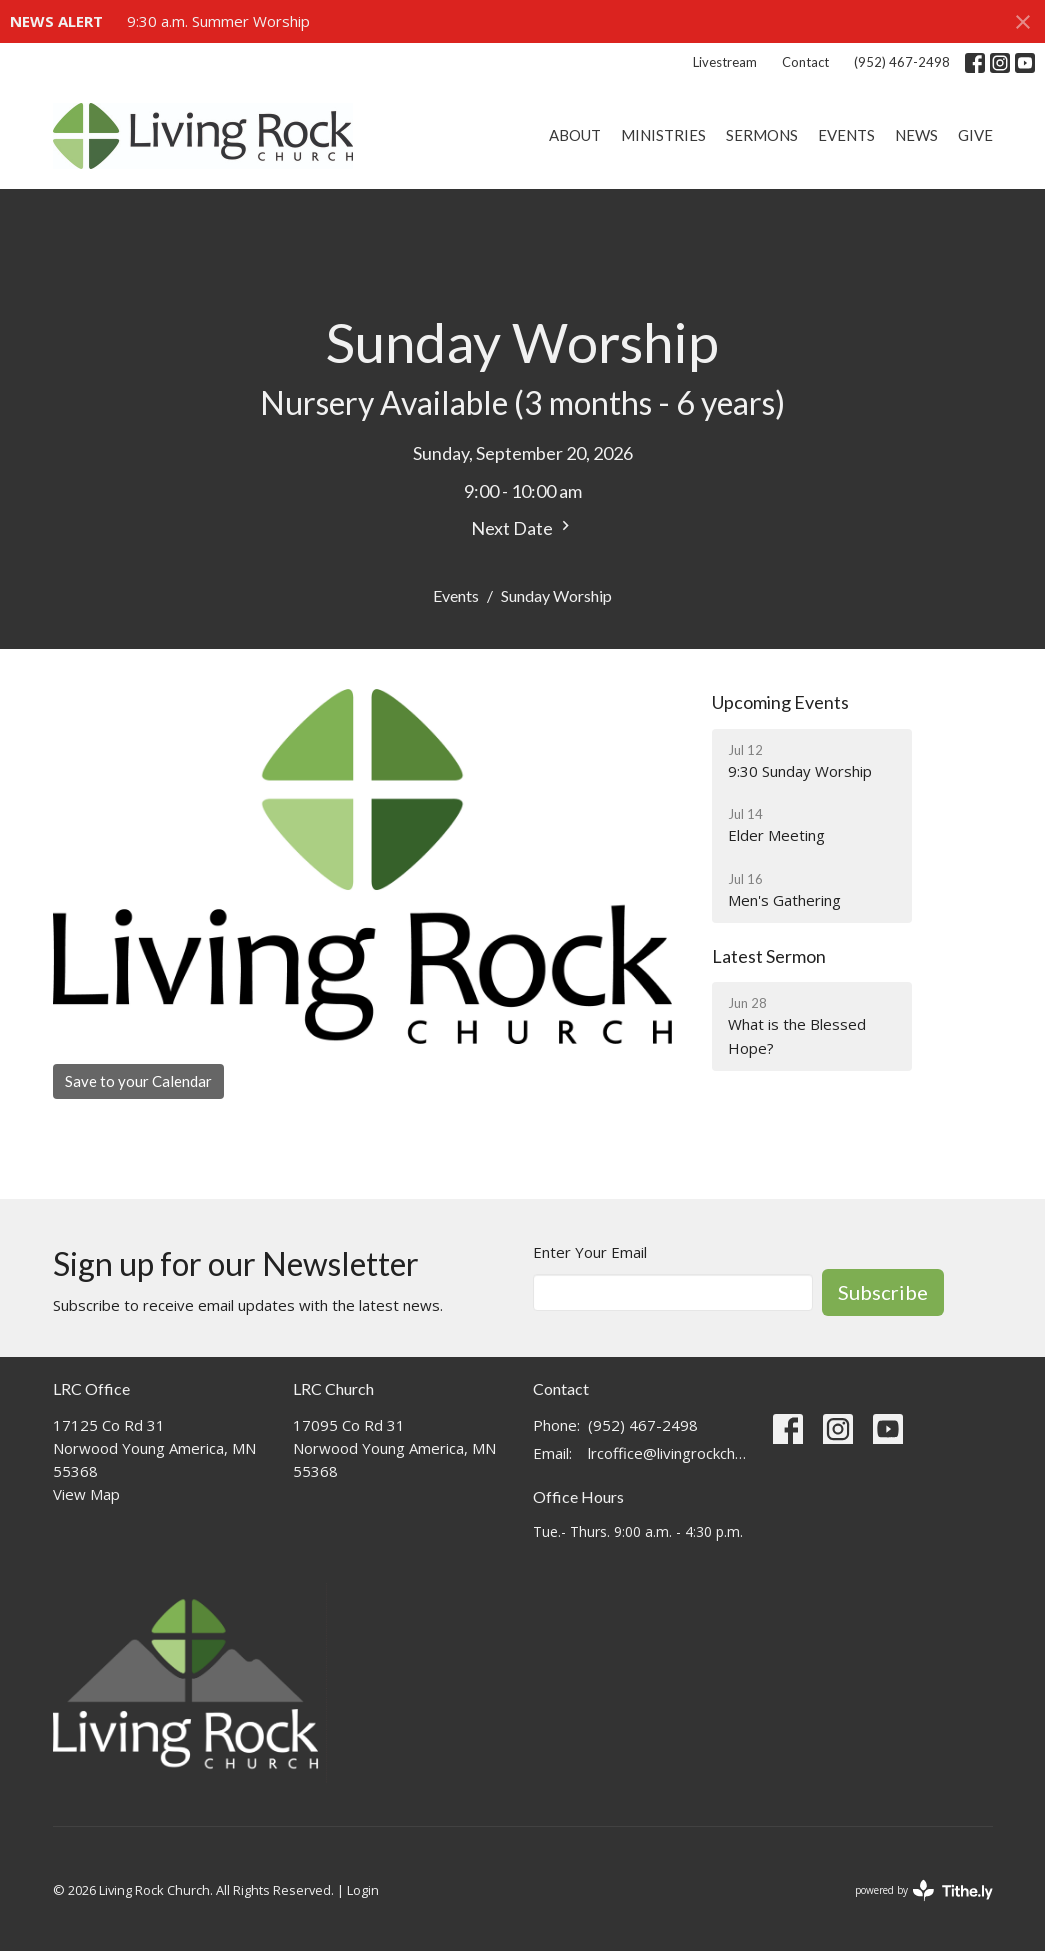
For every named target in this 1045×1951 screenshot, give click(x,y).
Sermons (762, 135)
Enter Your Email (590, 1252)
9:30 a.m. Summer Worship (218, 21)
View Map (86, 1494)
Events (846, 135)
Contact (805, 62)
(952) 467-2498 (902, 62)
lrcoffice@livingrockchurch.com (670, 1453)
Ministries (663, 135)
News (916, 135)
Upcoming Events (780, 702)
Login (363, 1890)
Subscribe (883, 1292)
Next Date (523, 527)
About (575, 135)
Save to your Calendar (138, 1081)
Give (975, 135)
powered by (924, 1890)
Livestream (725, 62)
